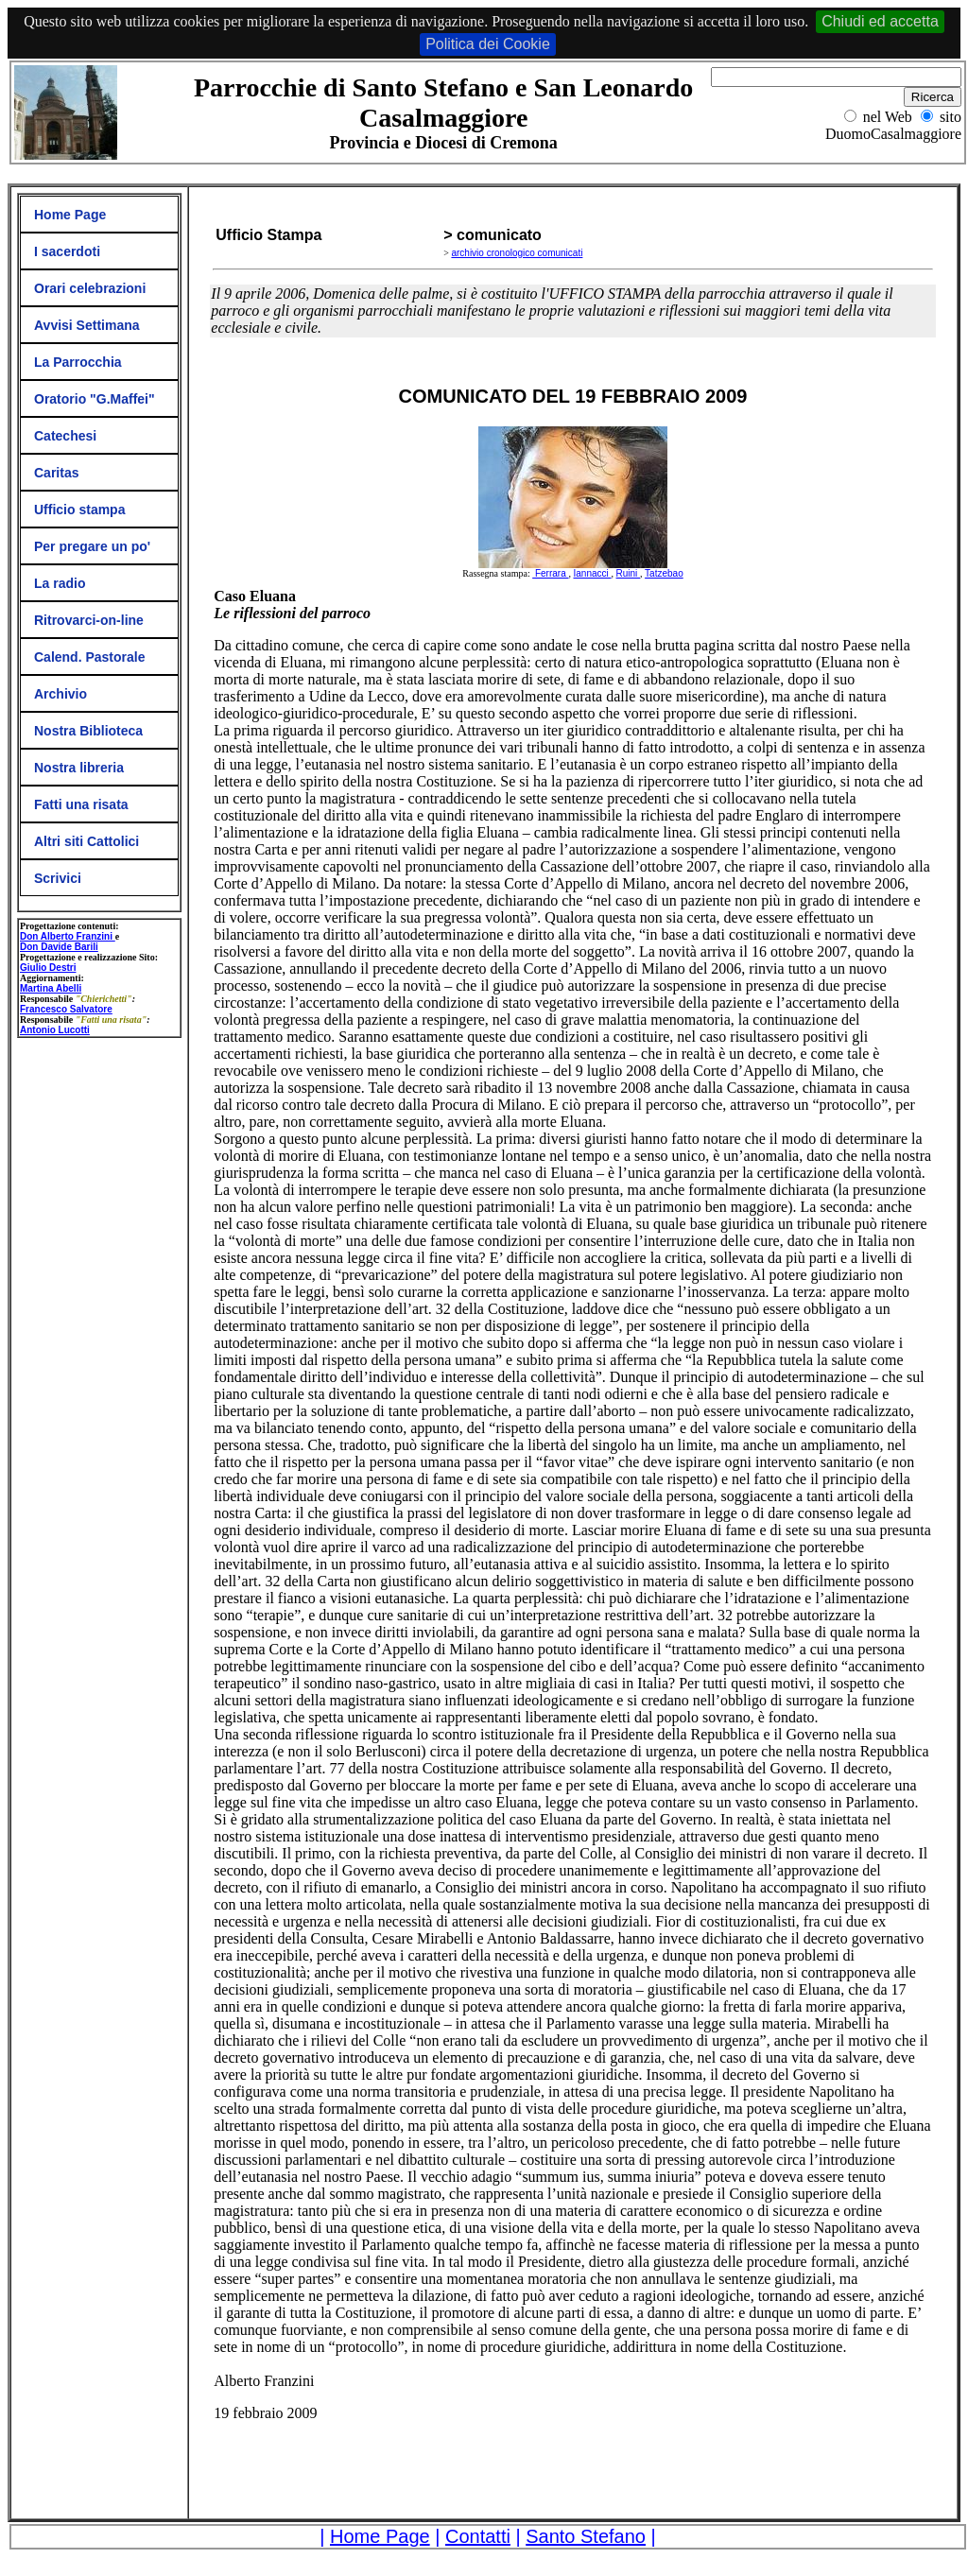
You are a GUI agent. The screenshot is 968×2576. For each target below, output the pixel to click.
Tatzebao (664, 573)
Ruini (628, 573)
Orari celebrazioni (90, 288)
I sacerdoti (67, 251)
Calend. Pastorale (90, 657)
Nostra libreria (79, 767)
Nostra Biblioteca (88, 730)
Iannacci (593, 573)
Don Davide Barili (59, 947)
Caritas (56, 472)
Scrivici (57, 878)
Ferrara (550, 573)
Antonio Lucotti (55, 1030)
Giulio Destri (48, 967)
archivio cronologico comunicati (516, 253)
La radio (59, 583)
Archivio (60, 693)
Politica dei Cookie (487, 44)
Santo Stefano (586, 2536)
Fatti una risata (81, 804)
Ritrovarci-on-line (89, 620)
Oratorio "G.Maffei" (94, 398)
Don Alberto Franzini (67, 936)
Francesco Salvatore (66, 1009)
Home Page (70, 214)
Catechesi (65, 435)
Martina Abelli (50, 988)
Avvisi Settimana (87, 325)
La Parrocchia (78, 362)
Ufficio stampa (79, 509)
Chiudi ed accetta (880, 21)
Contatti (477, 2536)
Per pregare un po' (92, 546)
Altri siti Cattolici (86, 841)
